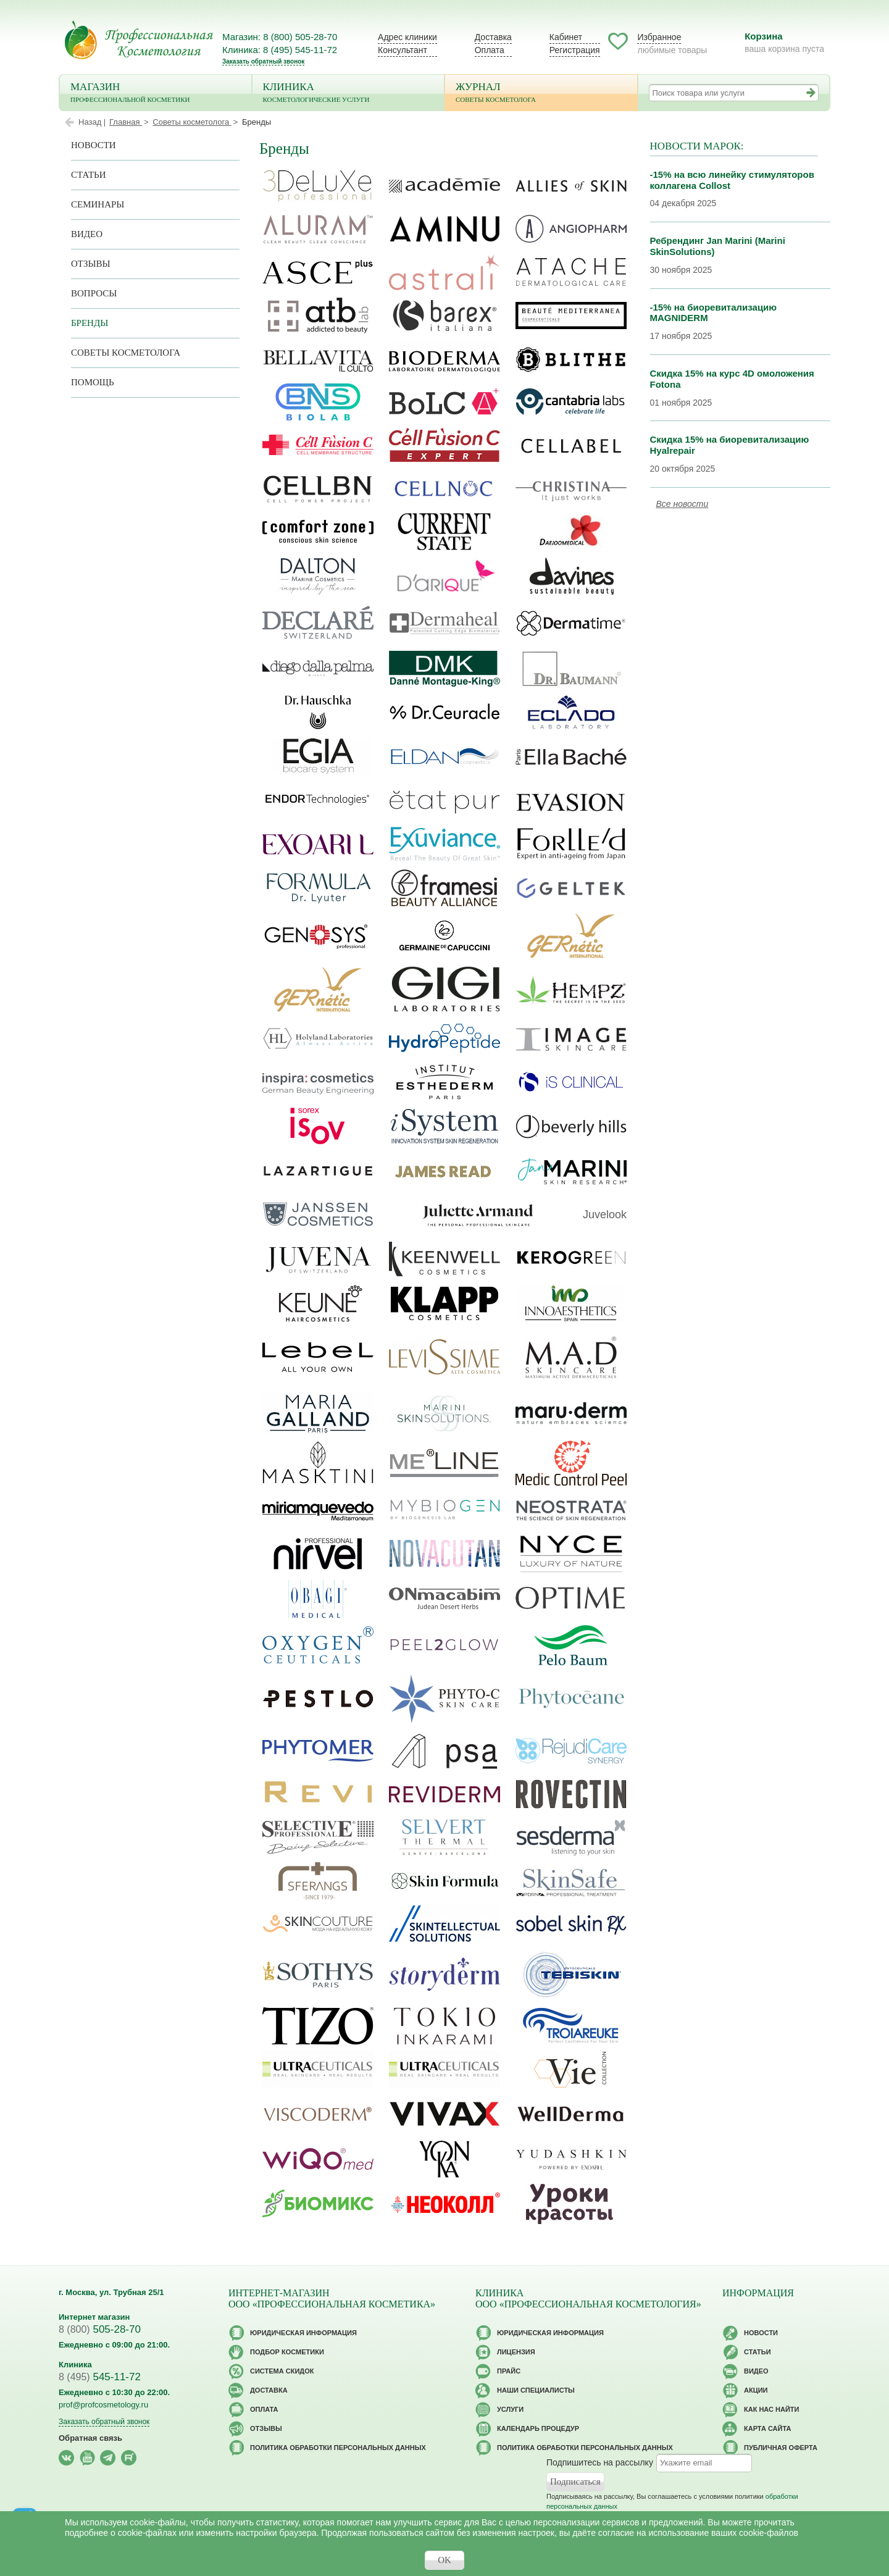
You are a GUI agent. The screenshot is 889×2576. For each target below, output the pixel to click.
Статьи (88, 175)
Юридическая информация (303, 2332)
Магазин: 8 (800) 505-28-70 (279, 36)
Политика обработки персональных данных (338, 2447)
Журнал (541, 93)
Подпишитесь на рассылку (599, 2462)
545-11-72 (100, 2377)
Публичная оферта (780, 2447)
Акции (756, 2390)
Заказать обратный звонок (263, 61)
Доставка (493, 37)
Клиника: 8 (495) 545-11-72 (279, 49)
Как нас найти (771, 2409)
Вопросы (94, 293)
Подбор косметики (287, 2352)
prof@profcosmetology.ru (103, 2404)
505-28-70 (100, 2329)
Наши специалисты (536, 2390)
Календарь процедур (538, 2428)
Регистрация (574, 50)
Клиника (348, 93)
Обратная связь (90, 2438)
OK (444, 2560)
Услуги (510, 2409)
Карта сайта (767, 2428)
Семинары (97, 204)
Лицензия (516, 2352)
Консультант (402, 50)
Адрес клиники (407, 37)
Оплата (489, 50)
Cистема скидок (282, 2371)
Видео (86, 234)
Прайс (508, 2371)
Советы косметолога (125, 353)
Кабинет (565, 37)
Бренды (89, 323)
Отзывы (91, 264)
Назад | (92, 122)
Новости (93, 145)
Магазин (155, 93)
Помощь (92, 382)
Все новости (682, 504)
